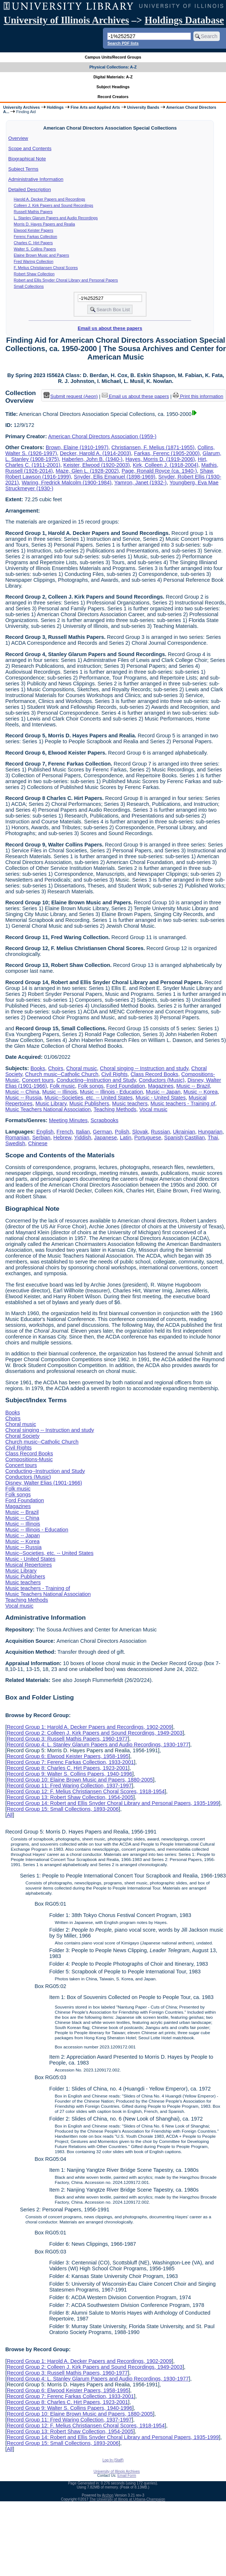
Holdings (55, 107)
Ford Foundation (125, 1086)
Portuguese (147, 1137)
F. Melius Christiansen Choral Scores (46, 267)
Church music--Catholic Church (62, 1074)
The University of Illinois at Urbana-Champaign (127, 2499)
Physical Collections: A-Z (113, 67)
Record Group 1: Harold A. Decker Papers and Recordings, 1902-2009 (89, 1727)
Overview (18, 138)
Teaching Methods (114, 1109)
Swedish (15, 1143)
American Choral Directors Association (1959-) (102, 436)
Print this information (198, 396)
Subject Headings (113, 87)
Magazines (161, 1086)
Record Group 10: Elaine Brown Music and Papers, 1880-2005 (80, 1780)
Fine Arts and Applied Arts (95, 107)
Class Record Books (154, 1074)
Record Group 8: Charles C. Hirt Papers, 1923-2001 (67, 1768)
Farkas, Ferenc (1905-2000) (167, 453)
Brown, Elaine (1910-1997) (77, 447)
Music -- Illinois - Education (111, 1092)
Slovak (140, 1132)
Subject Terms (23, 169)
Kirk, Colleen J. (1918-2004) (165, 465)
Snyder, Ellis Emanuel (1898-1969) (114, 477)
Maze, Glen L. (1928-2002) (87, 471)
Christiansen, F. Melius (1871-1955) (152, 447)
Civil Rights (114, 1074)
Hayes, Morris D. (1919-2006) (160, 459)
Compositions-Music (29, 1459)
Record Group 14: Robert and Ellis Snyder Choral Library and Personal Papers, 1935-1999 (113, 1803)
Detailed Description (29, 189)
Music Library (51, 1103)
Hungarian (210, 1132)
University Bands (143, 107)
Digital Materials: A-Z (113, 77)
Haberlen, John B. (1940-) (92, 459)
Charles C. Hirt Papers (33, 243)
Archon (108, 2495)
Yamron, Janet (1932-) (140, 482)
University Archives (21, 107)
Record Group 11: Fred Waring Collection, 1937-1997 (69, 1785)
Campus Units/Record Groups (113, 57)
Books (37, 1068)
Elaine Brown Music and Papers (41, 255)
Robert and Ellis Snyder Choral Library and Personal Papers (66, 280)
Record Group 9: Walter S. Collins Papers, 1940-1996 (69, 1774)
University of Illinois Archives (66, 20)
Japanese (105, 1137)
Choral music (81, 1068)
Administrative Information (35, 179)
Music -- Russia (23, 1098)
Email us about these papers (110, 328)
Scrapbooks (104, 1120)
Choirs (55, 1068)
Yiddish (82, 1137)
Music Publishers (89, 1103)
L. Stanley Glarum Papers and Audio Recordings (56, 218)
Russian (160, 1132)
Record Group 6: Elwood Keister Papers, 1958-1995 (68, 1756)
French (64, 1132)
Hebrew (62, 1137)
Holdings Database (184, 20)
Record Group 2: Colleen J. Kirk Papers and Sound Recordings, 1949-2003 (94, 1733)
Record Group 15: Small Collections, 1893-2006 (63, 1809)
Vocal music (153, 1109)
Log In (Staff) (113, 2460)
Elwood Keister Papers (33, 230)
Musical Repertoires (28, 1565)
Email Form (126, 2475)
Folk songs (91, 1086)
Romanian (17, 1137)
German (102, 1132)
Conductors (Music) (162, 1080)
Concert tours (37, 1080)
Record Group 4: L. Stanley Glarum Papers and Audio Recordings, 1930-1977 (98, 1744)
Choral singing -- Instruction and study (144, 1068)
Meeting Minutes (68, 1120)
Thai (213, 1137)
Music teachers (130, 1103)
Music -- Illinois (59, 1092)
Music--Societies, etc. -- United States (89, 1098)
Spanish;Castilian (184, 1137)
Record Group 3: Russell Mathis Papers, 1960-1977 (67, 1739)
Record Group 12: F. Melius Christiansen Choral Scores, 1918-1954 (85, 1791)
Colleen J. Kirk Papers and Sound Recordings (53, 205)
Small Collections (29, 286)
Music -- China (22, 1092)
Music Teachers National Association (47, 1109)
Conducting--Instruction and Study (96, 1080)
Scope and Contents (30, 148)
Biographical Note (27, 158)
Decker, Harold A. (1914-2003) (95, 453)
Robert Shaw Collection (34, 274)
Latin (125, 1137)
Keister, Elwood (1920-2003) (96, 465)
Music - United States (161, 1098)
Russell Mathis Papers (33, 211)
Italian (83, 1132)
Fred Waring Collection (33, 261)
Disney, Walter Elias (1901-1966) (43, 1483)
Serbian (41, 1137)
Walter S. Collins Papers (35, 249)
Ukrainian (184, 1132)
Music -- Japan (163, 1092)
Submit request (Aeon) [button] (71, 396)
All (9, 1815)
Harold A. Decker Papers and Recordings (49, 199)
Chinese (38, 1143)
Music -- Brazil (193, 1086)
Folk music (62, 1086)
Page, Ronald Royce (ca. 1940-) (159, 471)
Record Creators (113, 96)
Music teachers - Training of (183, 1103)
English (44, 1132)
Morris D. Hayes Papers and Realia (44, 224)
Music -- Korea (201, 1092)
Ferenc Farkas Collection (35, 236)
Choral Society (22, 1436)
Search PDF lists (122, 43)
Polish (122, 1132)
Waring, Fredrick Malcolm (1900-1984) (66, 482)
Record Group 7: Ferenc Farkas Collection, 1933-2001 (70, 1762)
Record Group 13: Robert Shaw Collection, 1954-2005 (70, 1797)
